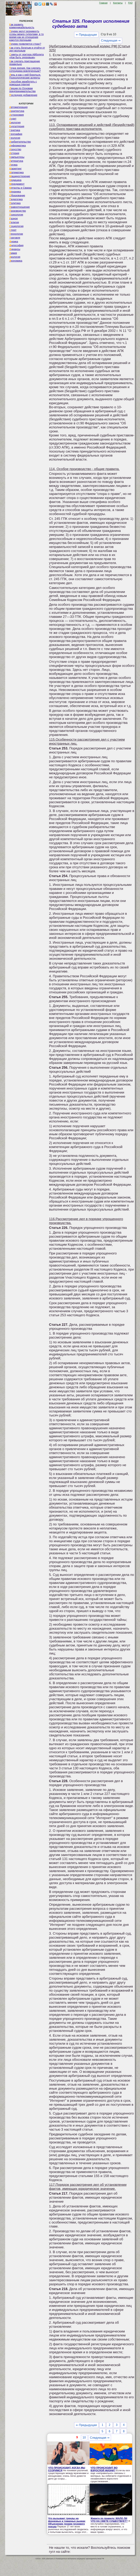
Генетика (14, 130)
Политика (15, 203)
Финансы (14, 249)
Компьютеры (16, 157)
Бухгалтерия (16, 126)
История (14, 153)
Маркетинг (15, 168)
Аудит (12, 118)
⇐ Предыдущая (86, 34)
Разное (13, 218)
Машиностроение (19, 176)
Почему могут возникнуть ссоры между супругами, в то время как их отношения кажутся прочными (26, 36)
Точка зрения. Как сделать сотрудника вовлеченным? (25, 69)
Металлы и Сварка (20, 187)
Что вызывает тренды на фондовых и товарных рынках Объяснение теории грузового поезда (66, 2522)
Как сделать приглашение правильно (24, 63)
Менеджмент (17, 183)
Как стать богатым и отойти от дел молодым (27, 49)
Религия (14, 222)
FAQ (130, 3)
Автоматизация (18, 107)
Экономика (15, 260)
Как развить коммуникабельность (21, 26)
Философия (16, 245)
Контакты (118, 3)
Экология (14, 256)
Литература (16, 160)
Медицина (15, 180)
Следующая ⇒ (110, 40)
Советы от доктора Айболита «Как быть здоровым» (26, 56)
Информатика (17, 145)
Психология (16, 214)
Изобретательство (20, 141)
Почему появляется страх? (25, 43)
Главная (103, 3)
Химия (13, 253)
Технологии (16, 233)
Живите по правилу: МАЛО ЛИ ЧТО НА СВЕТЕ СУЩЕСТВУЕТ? (109, 2519)
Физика (13, 241)
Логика (13, 164)
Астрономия (16, 114)
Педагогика (16, 199)
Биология (15, 122)
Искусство (15, 149)
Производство (17, 210)
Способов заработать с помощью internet (23, 83)
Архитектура (16, 111)
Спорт (12, 230)
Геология (14, 137)
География (15, 134)
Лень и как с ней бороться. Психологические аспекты (25, 76)
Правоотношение (19, 207)
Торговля (14, 237)
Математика (16, 172)
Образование (17, 195)
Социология (16, 226)
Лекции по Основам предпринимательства (22, 90)
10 (84, 2437)
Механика (15, 191)
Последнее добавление (23, 95)
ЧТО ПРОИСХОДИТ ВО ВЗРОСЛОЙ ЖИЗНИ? (104, 2469)
